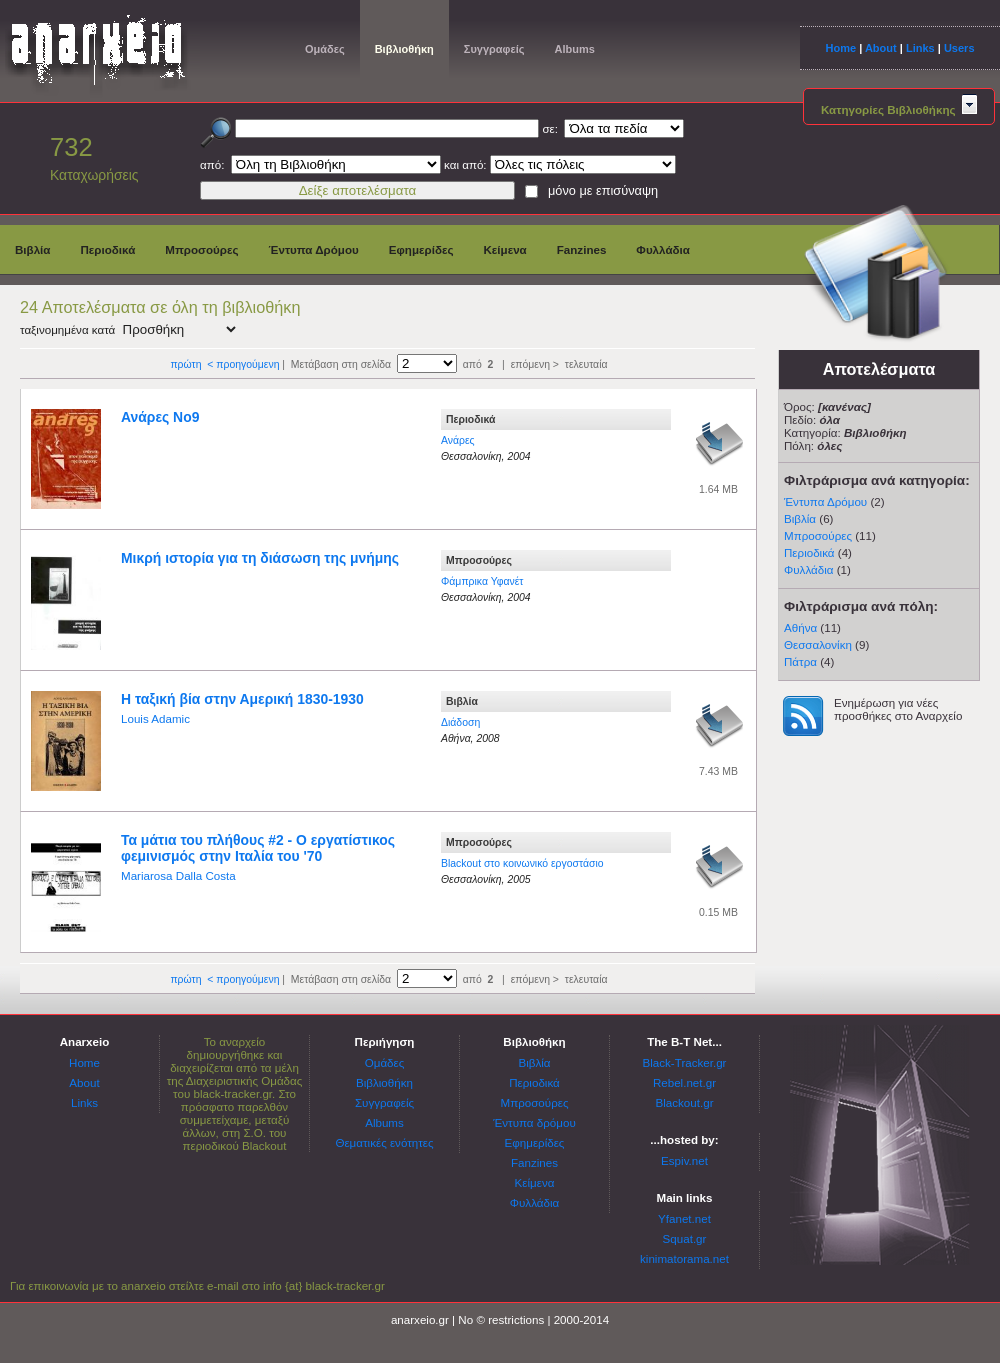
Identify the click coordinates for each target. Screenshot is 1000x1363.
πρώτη (185, 364)
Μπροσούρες (201, 249)
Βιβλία (32, 249)
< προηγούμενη (243, 364)
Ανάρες (458, 440)
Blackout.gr (685, 1102)
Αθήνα (800, 627)
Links (920, 48)
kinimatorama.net (684, 1258)
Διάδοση (460, 722)
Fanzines (582, 249)
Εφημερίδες (421, 249)
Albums (574, 49)
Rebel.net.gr (684, 1082)
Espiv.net (684, 1160)
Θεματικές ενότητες (384, 1142)
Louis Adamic (155, 718)
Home (840, 48)
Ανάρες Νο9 (160, 417)
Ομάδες (325, 49)
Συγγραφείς (494, 49)
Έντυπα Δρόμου (314, 249)
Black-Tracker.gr (685, 1062)
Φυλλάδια (663, 249)
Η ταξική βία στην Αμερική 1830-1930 (242, 699)
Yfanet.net (684, 1218)
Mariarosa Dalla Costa (178, 875)
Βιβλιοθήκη (404, 49)
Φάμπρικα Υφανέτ (482, 581)
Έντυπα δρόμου (534, 1122)
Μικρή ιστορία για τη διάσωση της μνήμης (260, 558)
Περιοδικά (107, 249)
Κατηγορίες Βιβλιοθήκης (899, 109)
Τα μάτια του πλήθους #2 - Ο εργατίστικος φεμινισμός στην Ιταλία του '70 (258, 848)
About (881, 48)
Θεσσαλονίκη (818, 644)
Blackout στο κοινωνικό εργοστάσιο (522, 863)
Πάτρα (800, 661)
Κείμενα (504, 249)
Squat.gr (685, 1238)
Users (959, 48)
